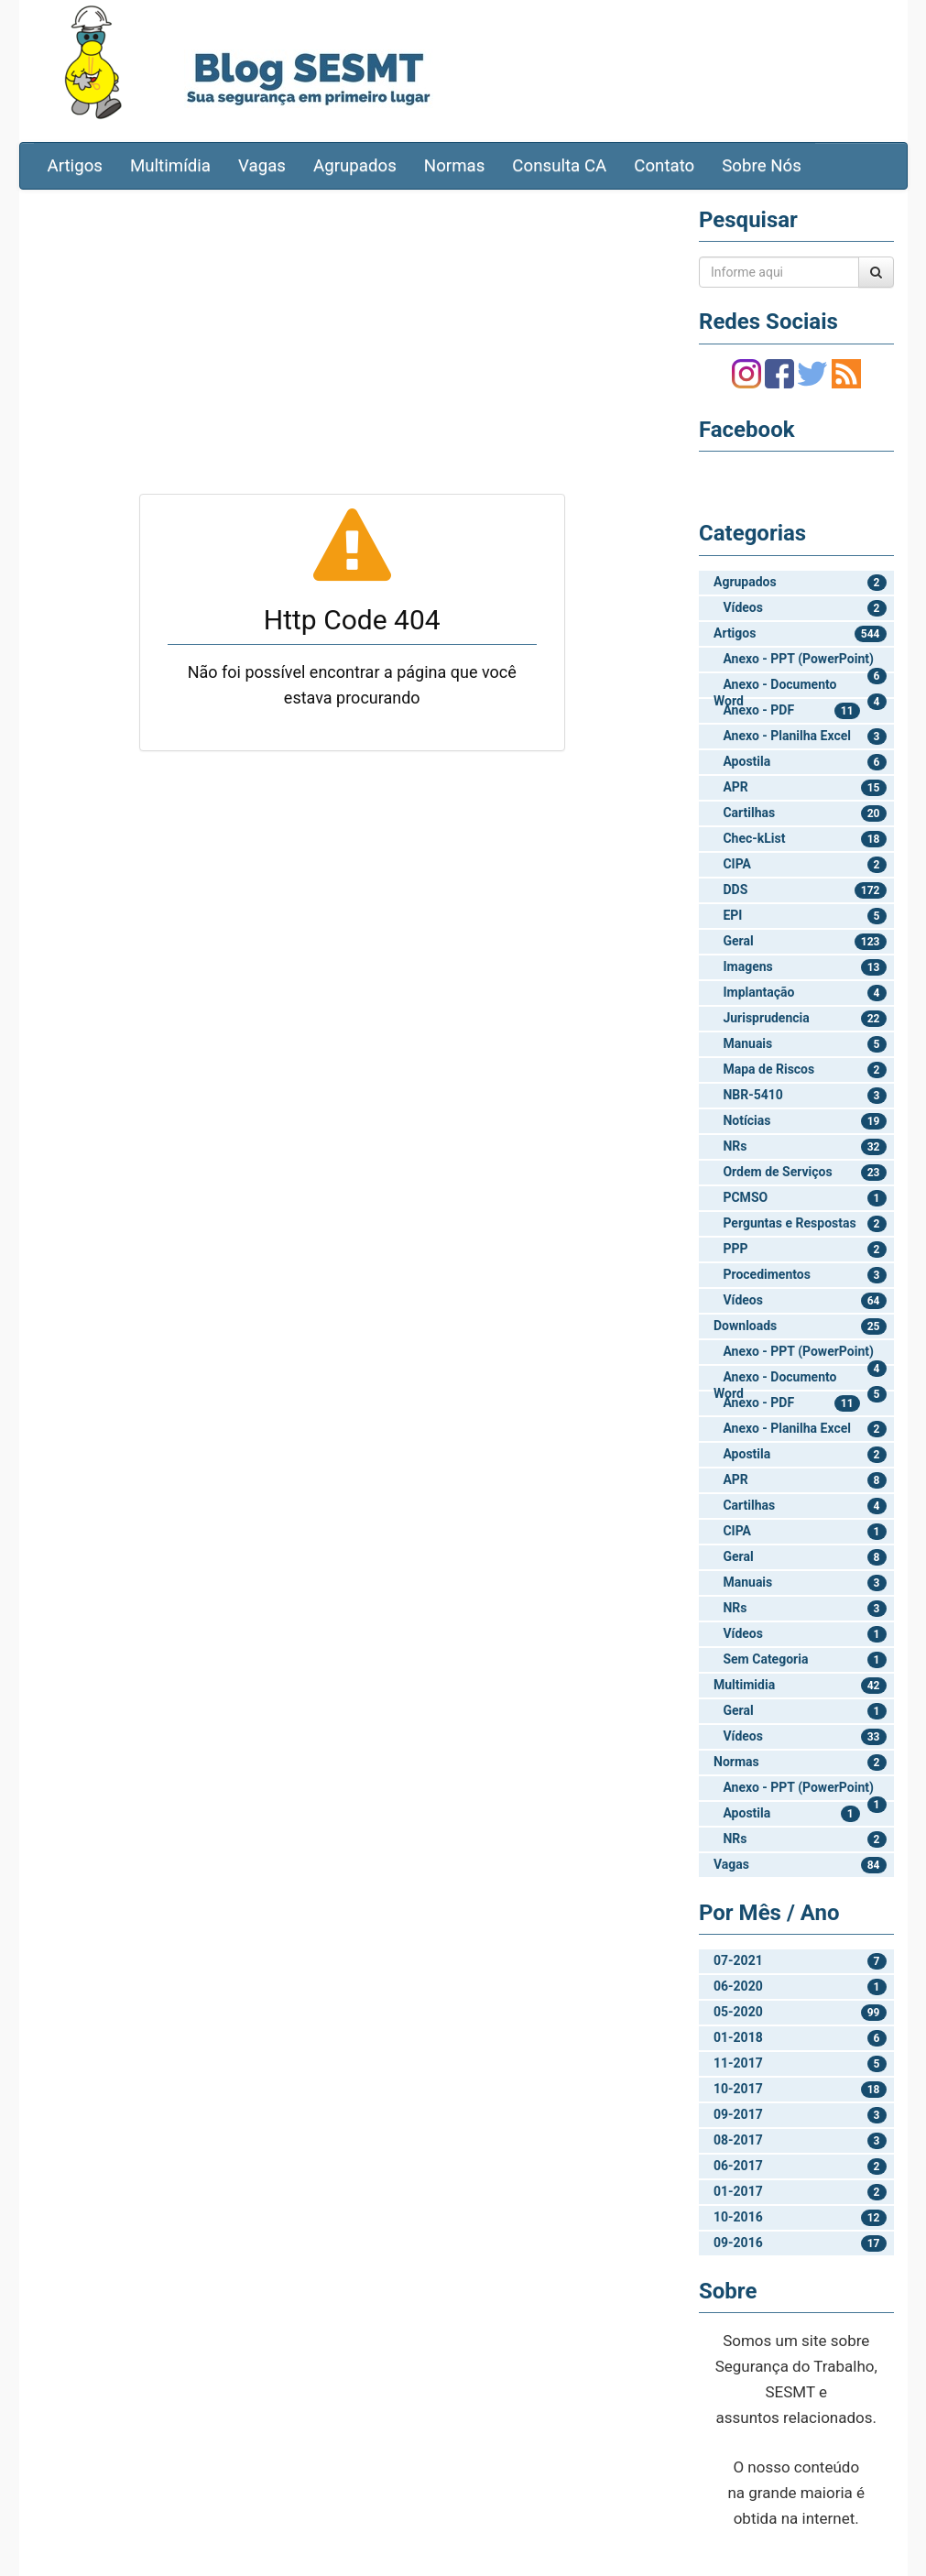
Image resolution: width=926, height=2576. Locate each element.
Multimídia (170, 166)
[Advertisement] (352, 336)
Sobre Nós (761, 166)
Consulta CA (559, 166)
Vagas (262, 166)
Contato (664, 166)
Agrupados (355, 166)
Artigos (75, 166)
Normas (454, 166)
